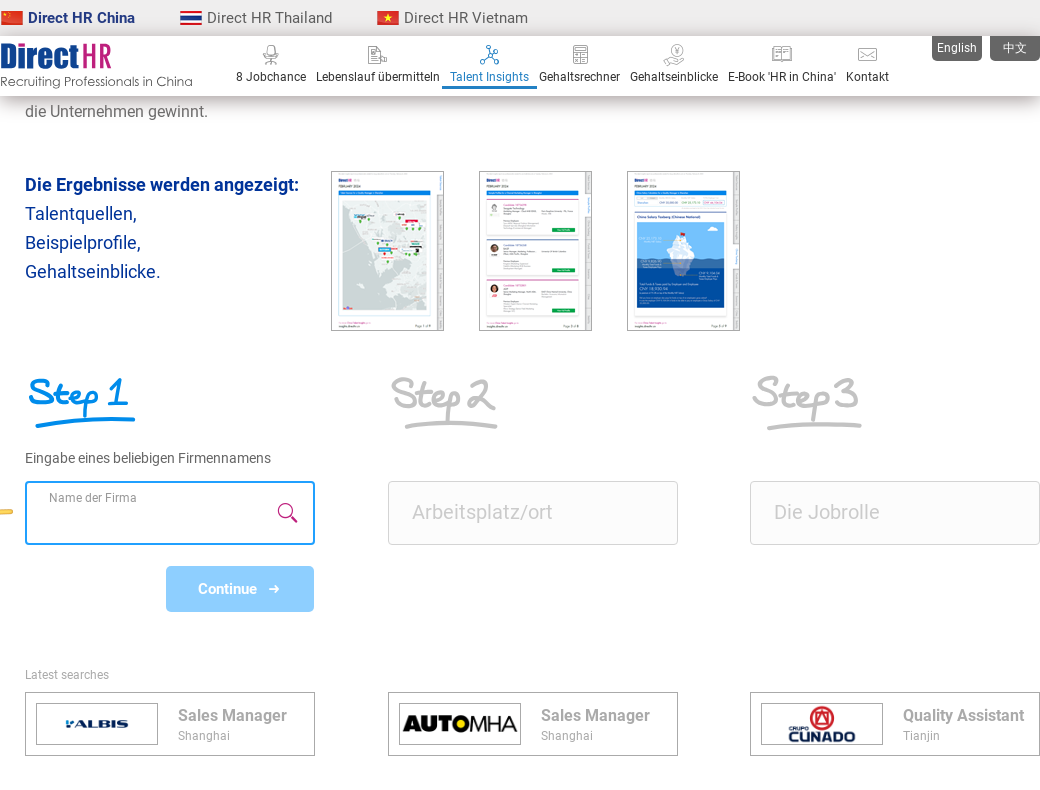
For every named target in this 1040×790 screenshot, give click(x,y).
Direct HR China (68, 18)
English (957, 48)
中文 (1015, 48)
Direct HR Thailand (256, 18)
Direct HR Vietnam (452, 18)
